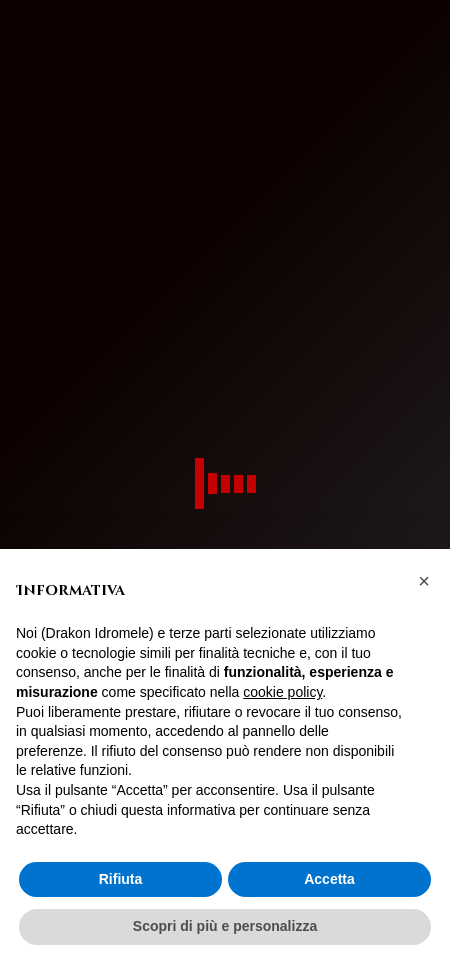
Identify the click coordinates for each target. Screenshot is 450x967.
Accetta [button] (329, 879)
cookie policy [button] (282, 692)
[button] (424, 581)
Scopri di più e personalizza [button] (225, 926)
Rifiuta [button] (121, 879)
